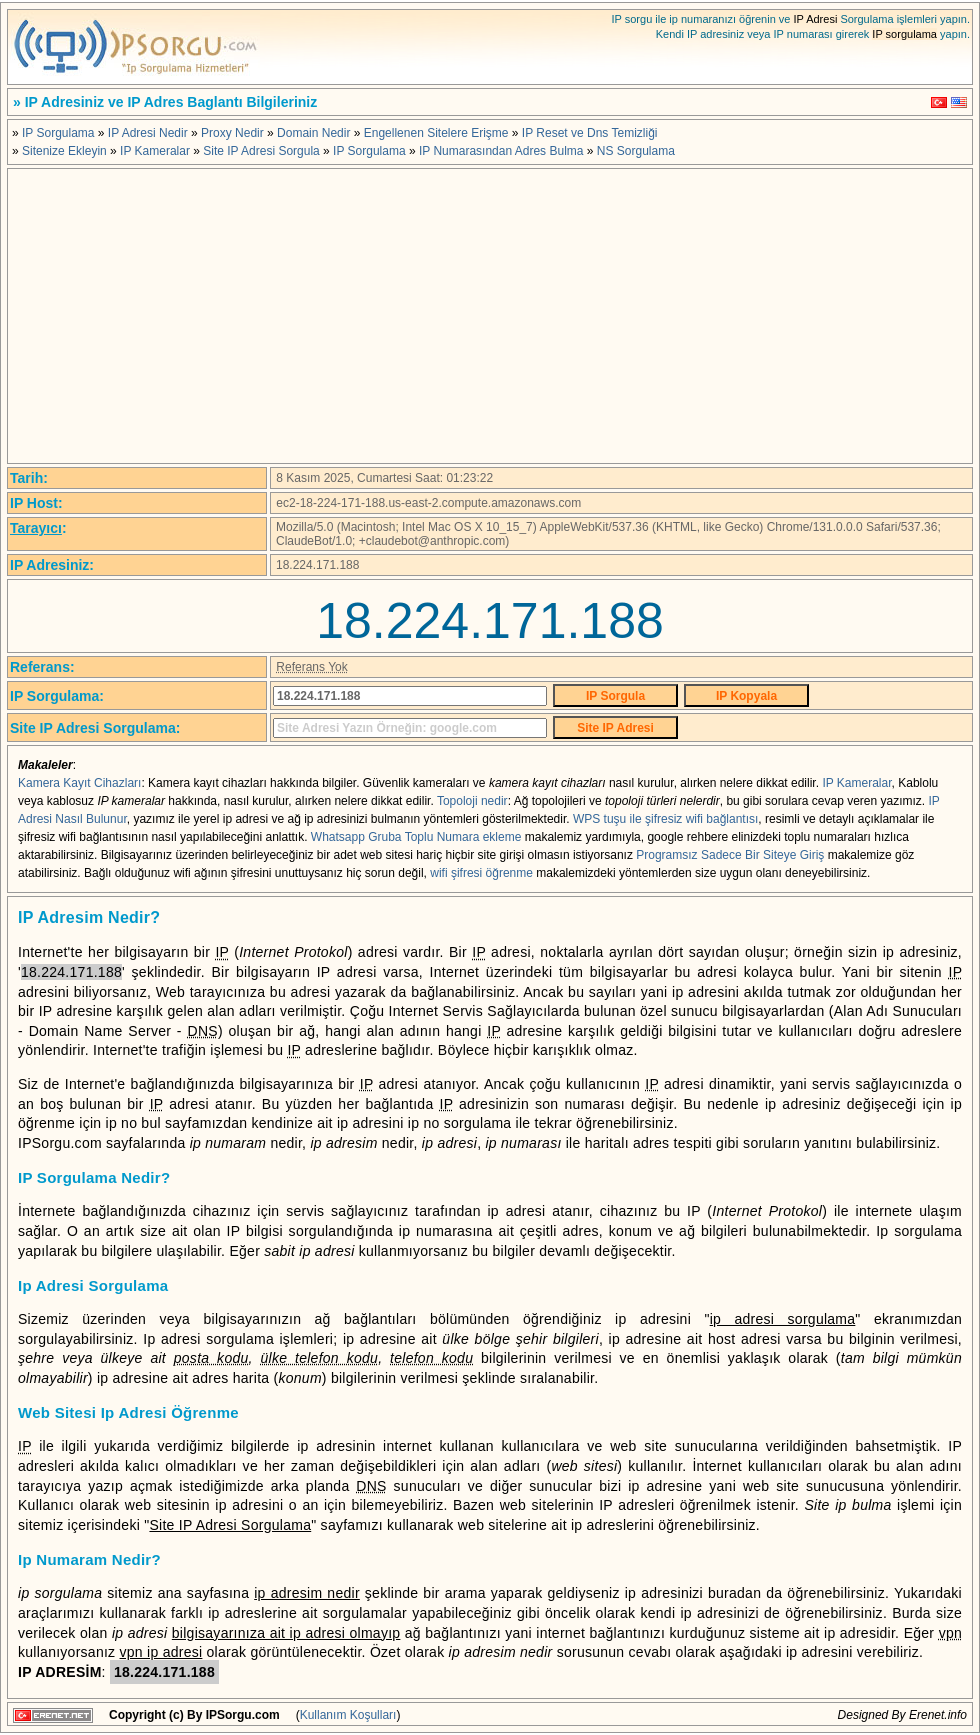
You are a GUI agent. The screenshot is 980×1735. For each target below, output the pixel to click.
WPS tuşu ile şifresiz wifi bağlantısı (665, 819)
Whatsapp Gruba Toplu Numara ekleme (416, 837)
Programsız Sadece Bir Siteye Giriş (730, 855)
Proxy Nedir (232, 133)
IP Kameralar (155, 151)
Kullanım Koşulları (348, 1715)
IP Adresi (816, 19)
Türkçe (939, 102)
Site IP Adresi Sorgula (261, 151)
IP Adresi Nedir (148, 133)
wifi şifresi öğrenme (481, 873)
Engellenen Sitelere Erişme (436, 133)
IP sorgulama (904, 34)
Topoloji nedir (472, 801)
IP (46, 1011)
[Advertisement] (490, 316)
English (959, 102)
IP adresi (347, 972)
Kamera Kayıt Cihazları (79, 783)
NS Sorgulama (636, 151)
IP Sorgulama (58, 133)
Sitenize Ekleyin (64, 151)
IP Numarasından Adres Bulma (501, 151)
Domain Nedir (313, 133)
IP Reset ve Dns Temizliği (590, 133)
